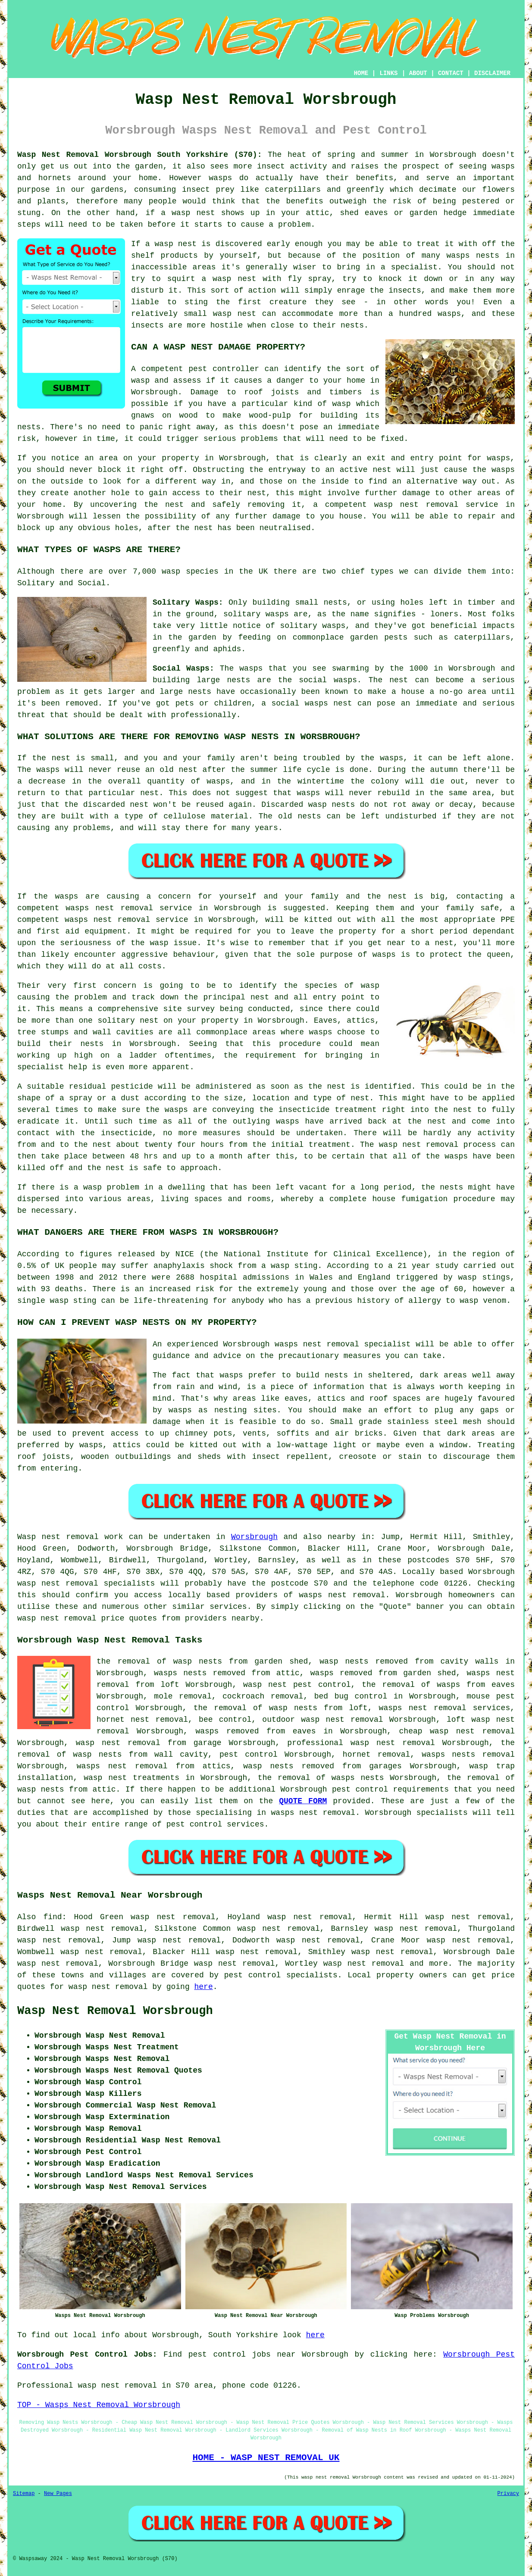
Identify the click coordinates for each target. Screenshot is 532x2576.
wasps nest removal (342, 1595)
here (203, 1987)
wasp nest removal (342, 1719)
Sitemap (23, 2494)
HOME (361, 73)
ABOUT (418, 73)
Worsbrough (254, 1537)
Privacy (508, 2494)
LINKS (388, 73)
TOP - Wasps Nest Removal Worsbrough (98, 2405)
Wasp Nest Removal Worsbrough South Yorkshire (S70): (139, 154)
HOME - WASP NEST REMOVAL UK (265, 2457)
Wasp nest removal (58, 1537)
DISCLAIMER (492, 73)
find (52, 1917)
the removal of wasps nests (321, 1778)
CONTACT (450, 73)
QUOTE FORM (303, 1801)
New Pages (58, 2494)
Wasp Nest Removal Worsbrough (115, 2011)
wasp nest (176, 244)
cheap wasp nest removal (457, 1731)
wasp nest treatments (131, 1778)
